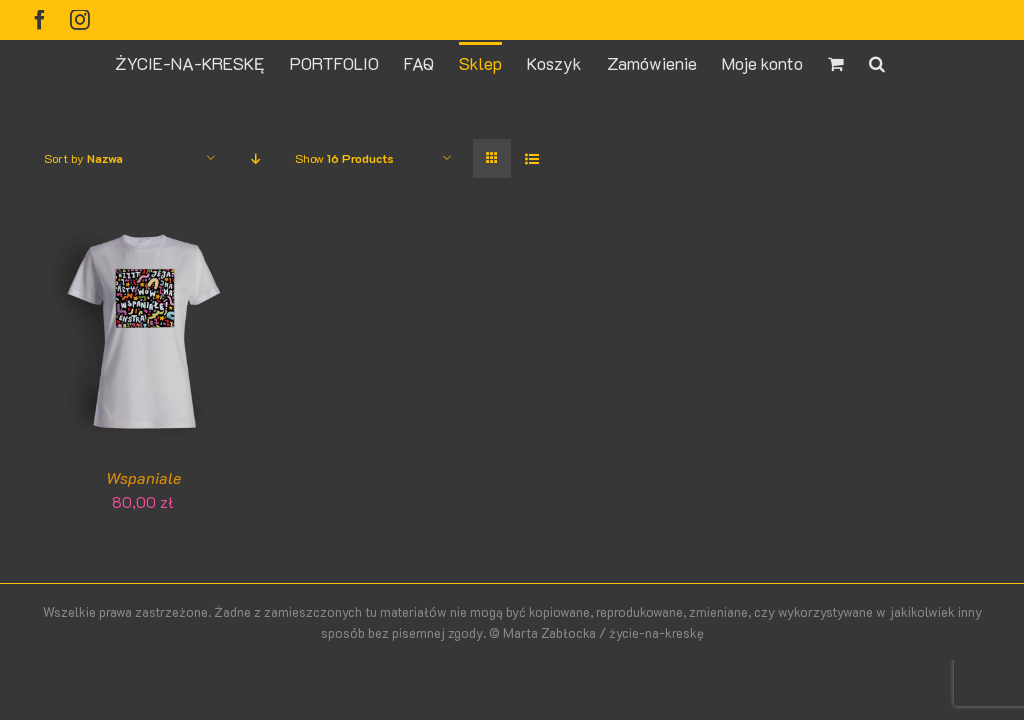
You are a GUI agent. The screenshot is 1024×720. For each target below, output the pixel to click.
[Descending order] (255, 158)
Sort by (83, 158)
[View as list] (531, 158)
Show (344, 158)
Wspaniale (143, 477)
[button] (877, 62)
